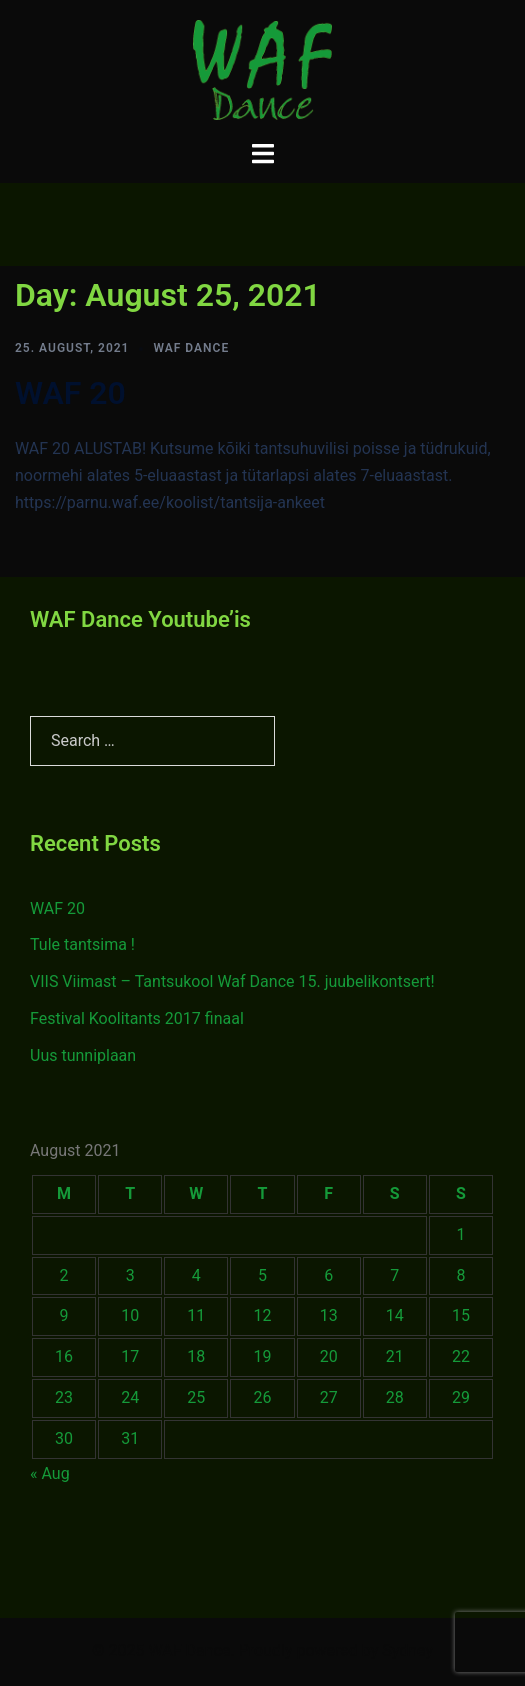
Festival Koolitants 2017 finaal (137, 1018)
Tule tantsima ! (82, 944)
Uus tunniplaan (83, 1055)
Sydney (407, 1650)
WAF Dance (191, 348)
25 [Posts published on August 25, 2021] (196, 1397)
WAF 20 (70, 393)
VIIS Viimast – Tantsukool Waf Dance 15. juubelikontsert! (232, 981)
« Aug (50, 1473)
